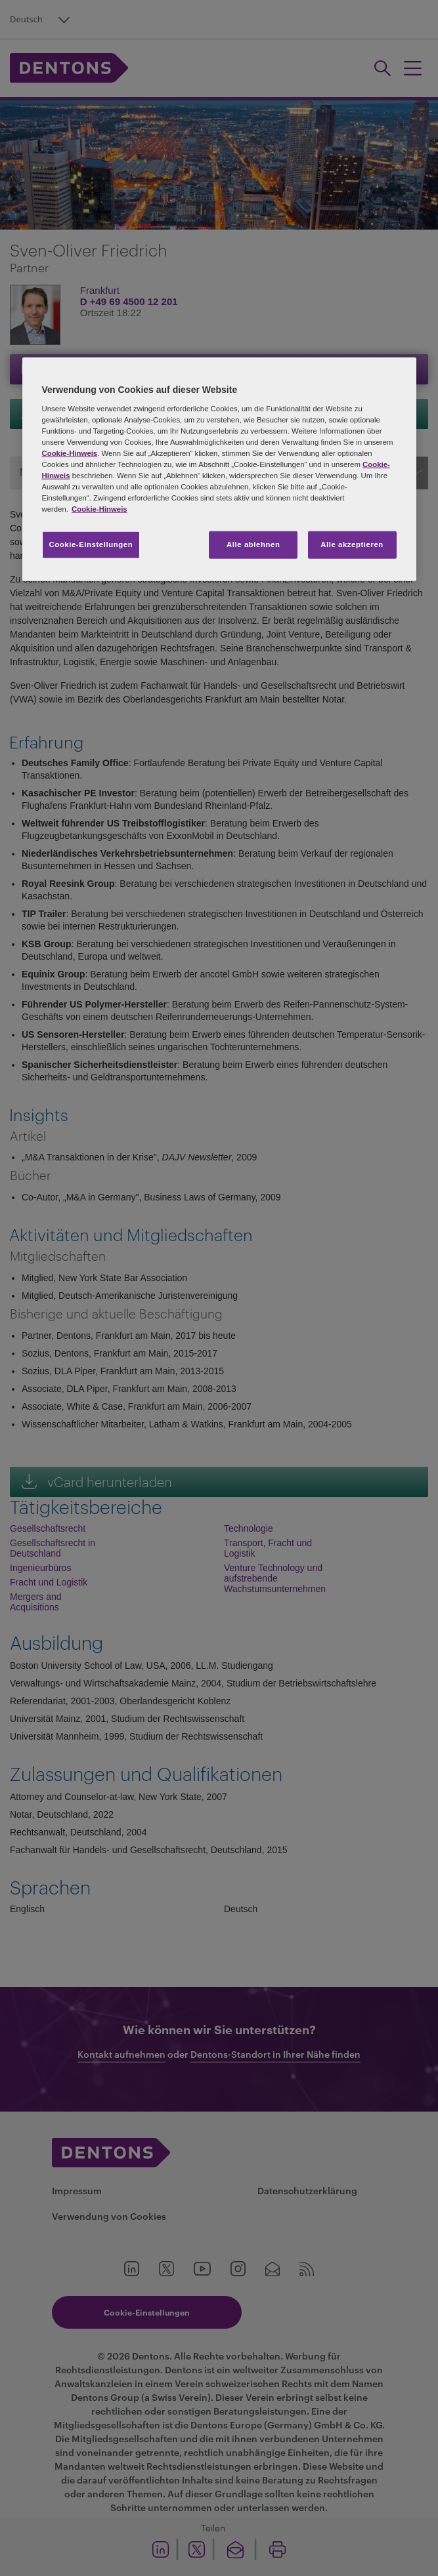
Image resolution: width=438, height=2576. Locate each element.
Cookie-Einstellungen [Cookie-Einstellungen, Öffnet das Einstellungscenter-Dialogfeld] (91, 544)
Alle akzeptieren (351, 544)
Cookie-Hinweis (70, 453)
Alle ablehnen (253, 544)
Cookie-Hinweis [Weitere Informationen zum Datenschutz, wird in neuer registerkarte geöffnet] (99, 509)
